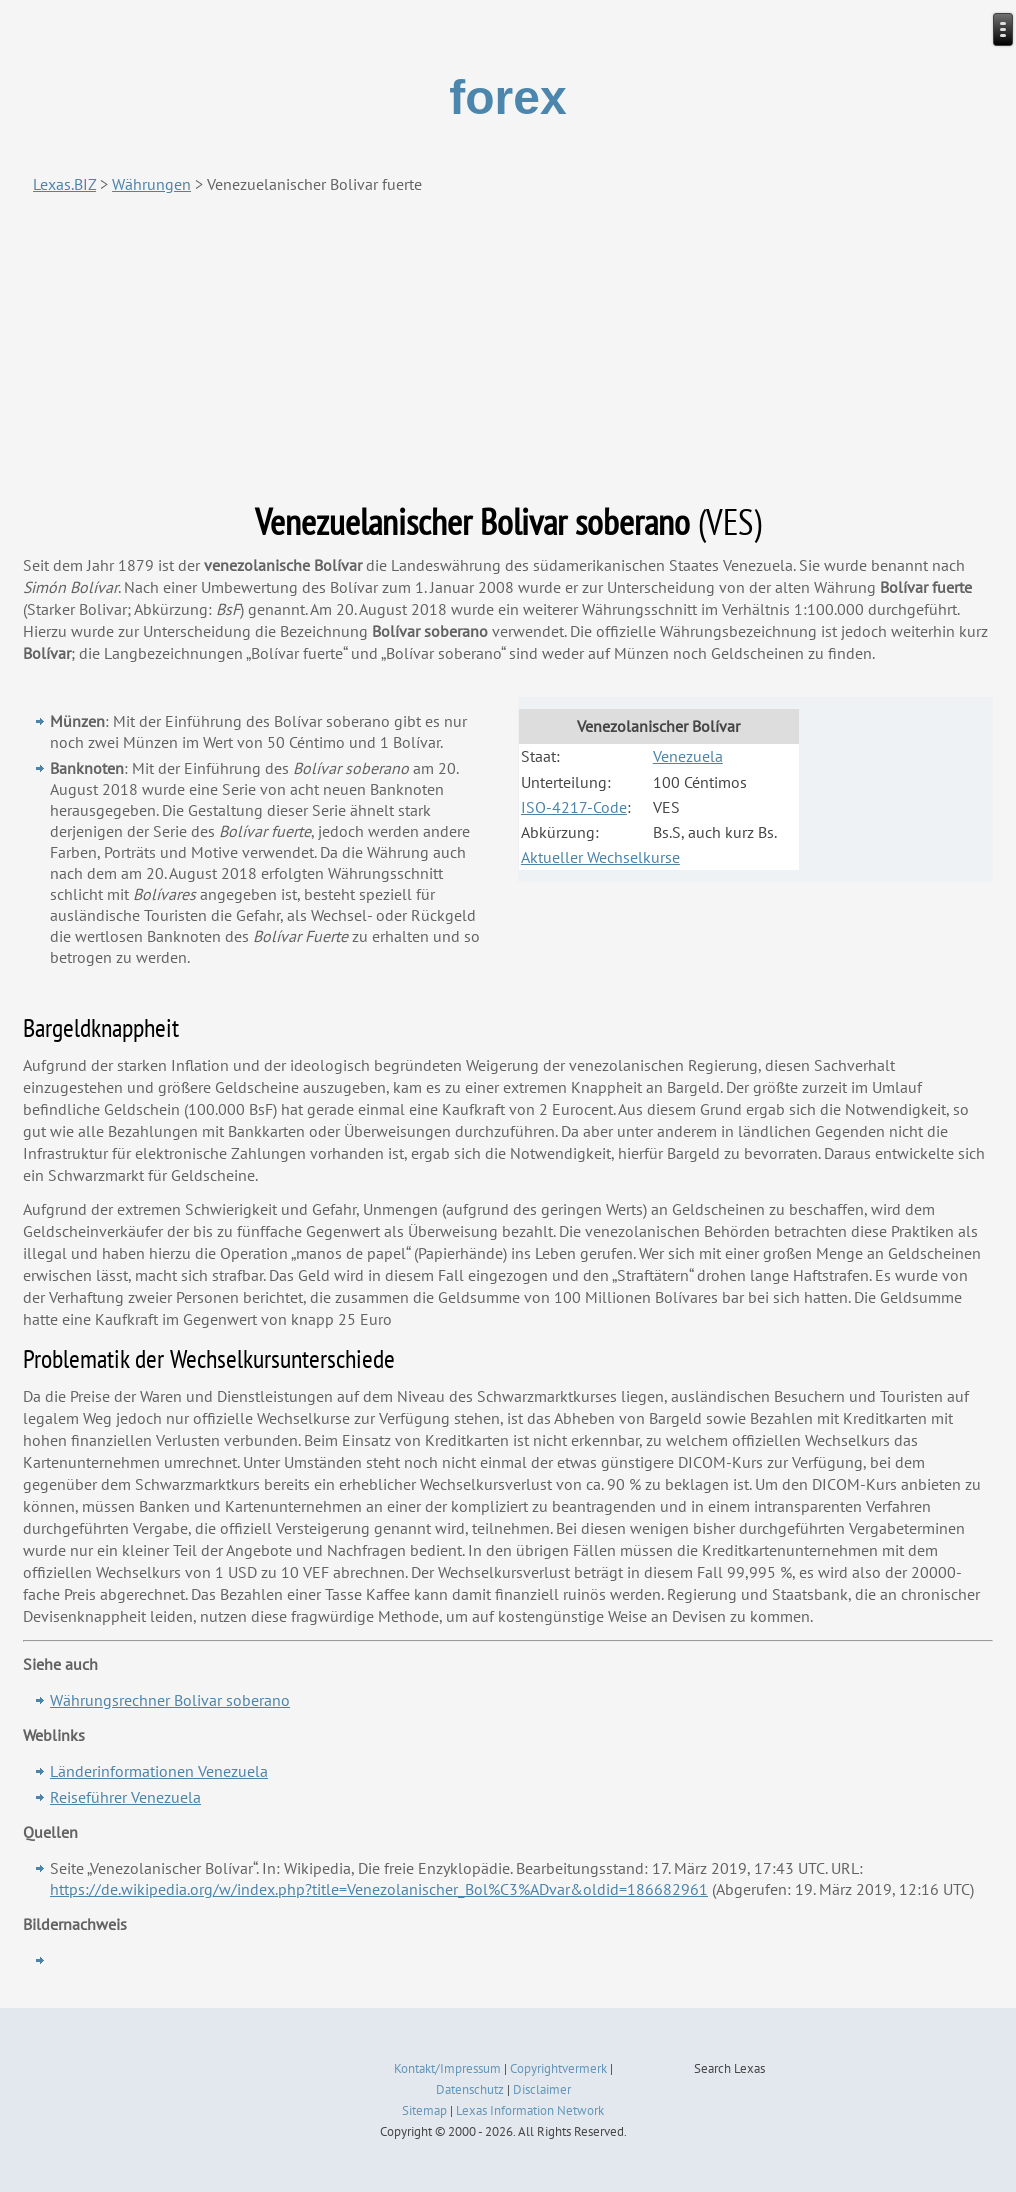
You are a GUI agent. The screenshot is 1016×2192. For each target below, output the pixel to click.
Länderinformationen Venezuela (159, 1771)
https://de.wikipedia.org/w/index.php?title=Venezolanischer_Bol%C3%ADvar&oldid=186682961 (379, 1889)
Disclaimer (542, 2089)
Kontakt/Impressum (447, 2068)
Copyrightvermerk (558, 2068)
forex (507, 97)
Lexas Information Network (530, 2110)
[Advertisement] (508, 348)
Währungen (151, 184)
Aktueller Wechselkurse (600, 857)
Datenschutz (470, 2089)
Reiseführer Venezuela (125, 1797)
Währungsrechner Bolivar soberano (170, 1700)
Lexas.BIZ (64, 184)
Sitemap (424, 2110)
